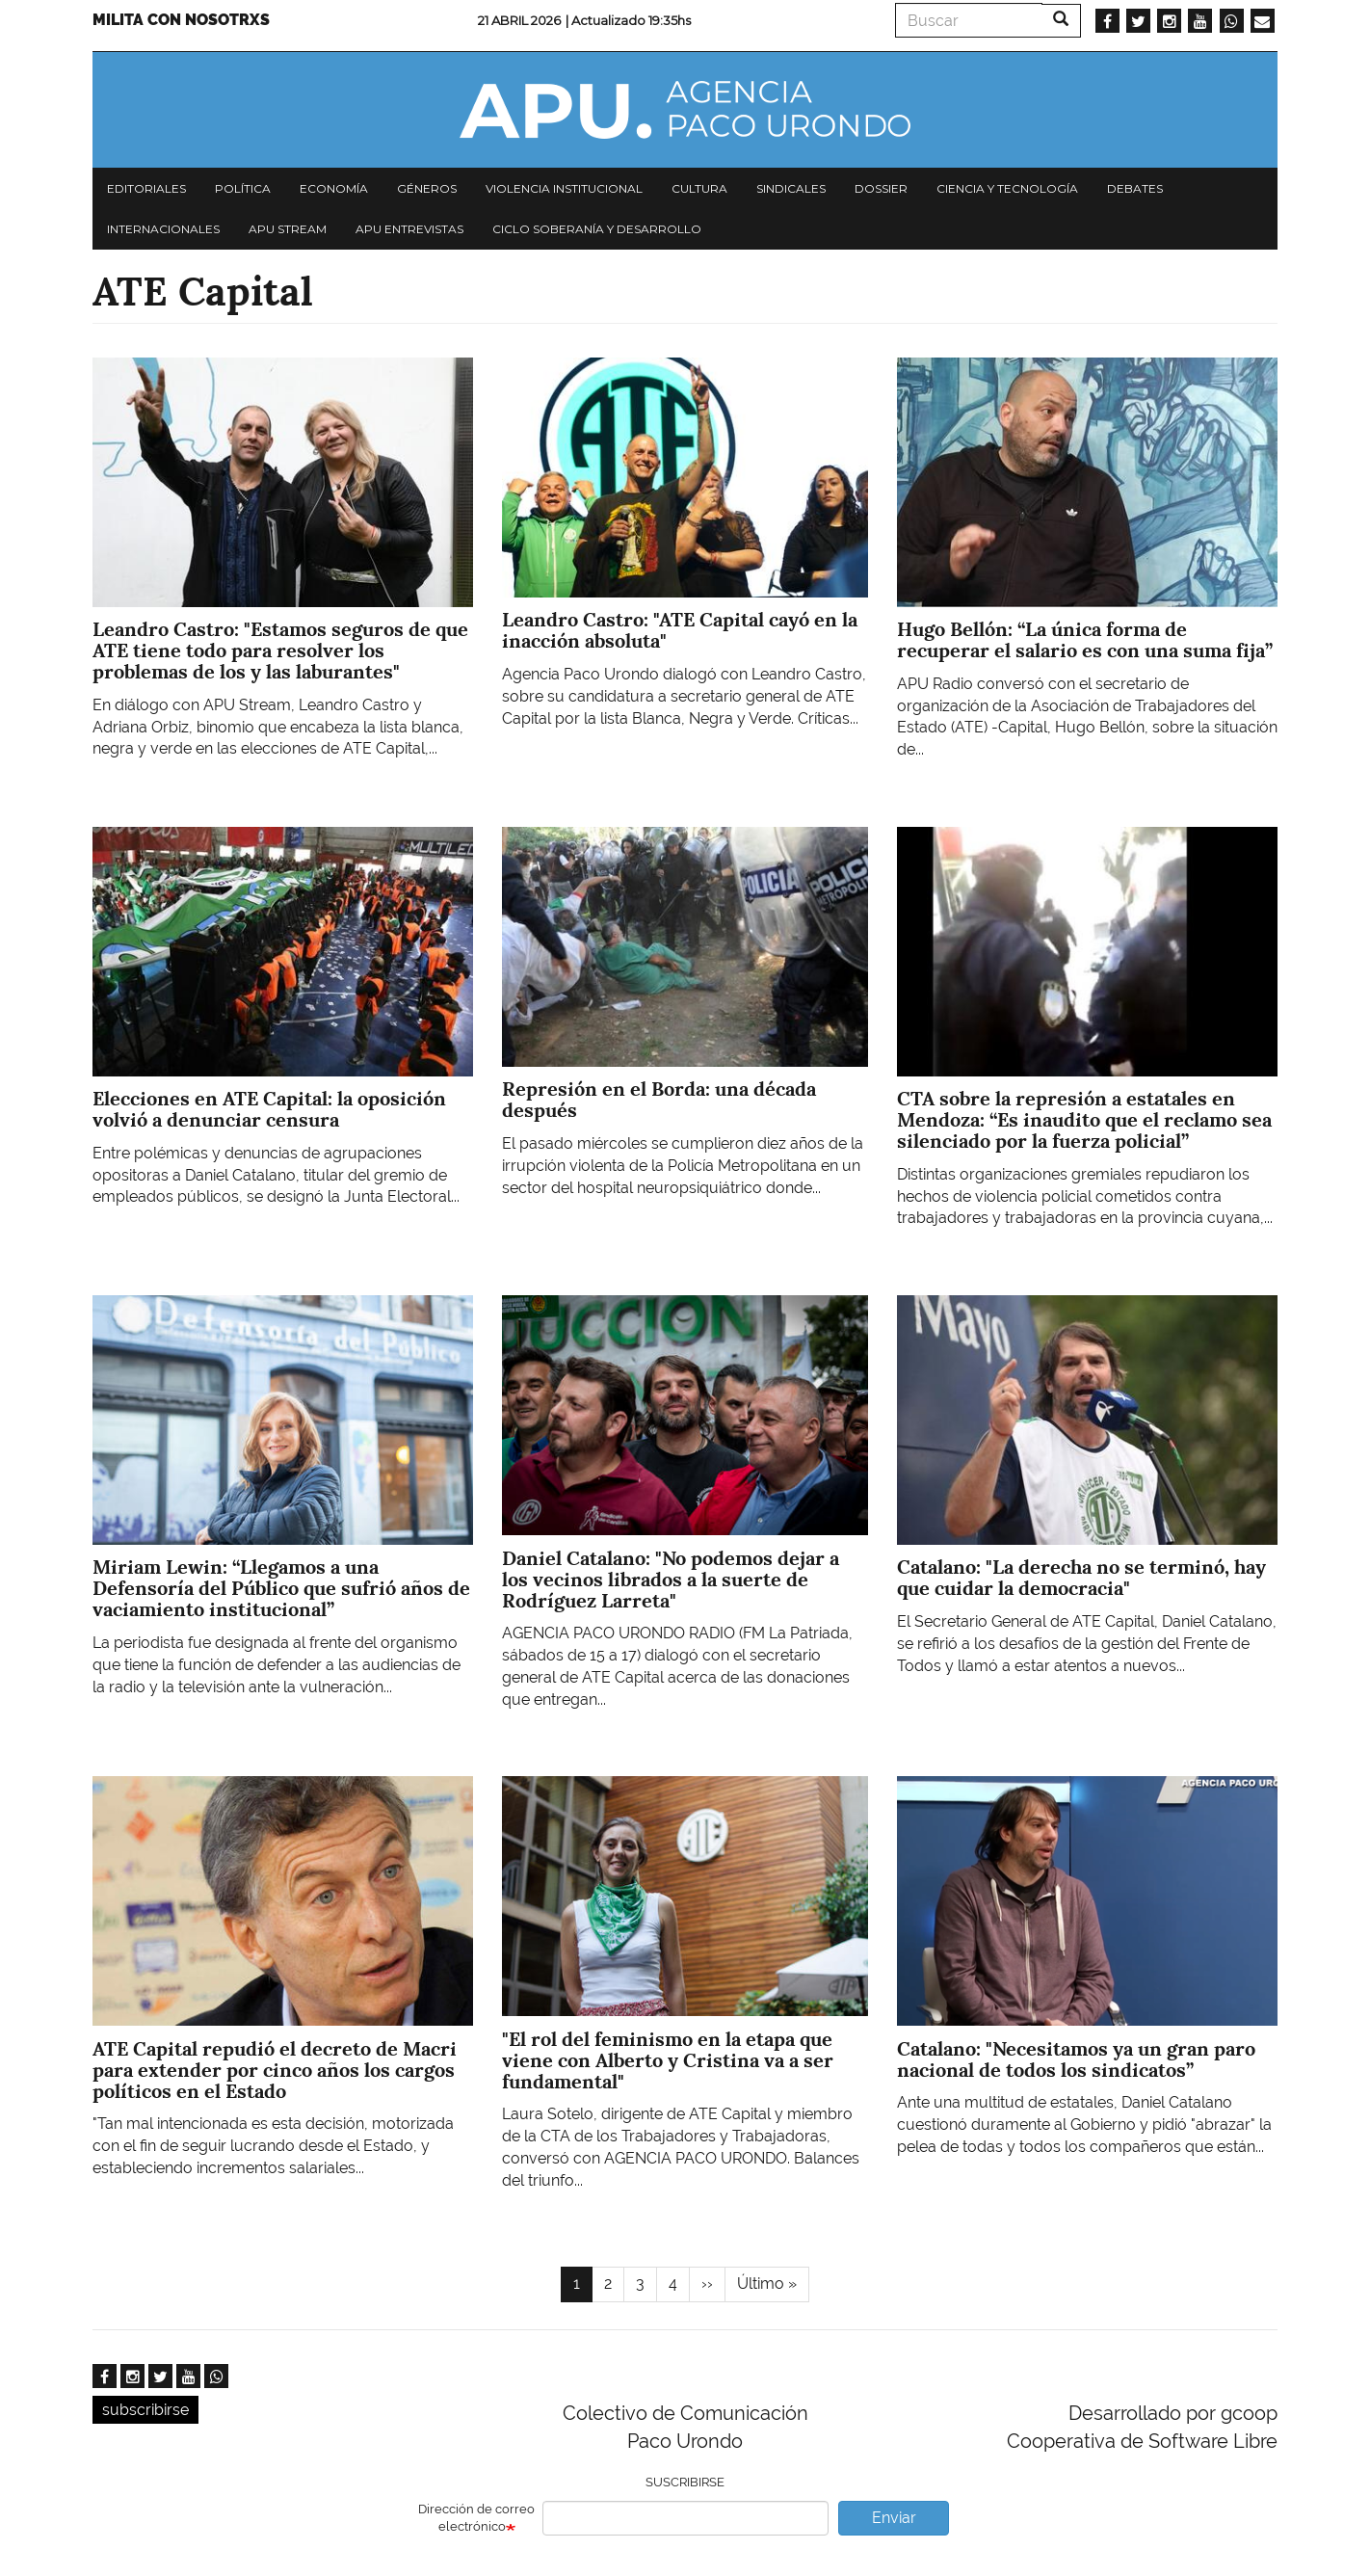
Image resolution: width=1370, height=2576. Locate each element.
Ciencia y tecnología (1007, 188)
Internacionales (163, 229)
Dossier (881, 188)
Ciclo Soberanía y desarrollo (596, 229)
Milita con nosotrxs (181, 20)
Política (243, 188)
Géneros (427, 188)
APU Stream (288, 229)
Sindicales (791, 188)
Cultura (699, 188)
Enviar (894, 2518)
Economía (334, 188)
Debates (1135, 188)
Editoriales (146, 188)
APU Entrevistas (409, 229)
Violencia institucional (564, 188)
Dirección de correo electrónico (476, 2518)
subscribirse (145, 2410)
